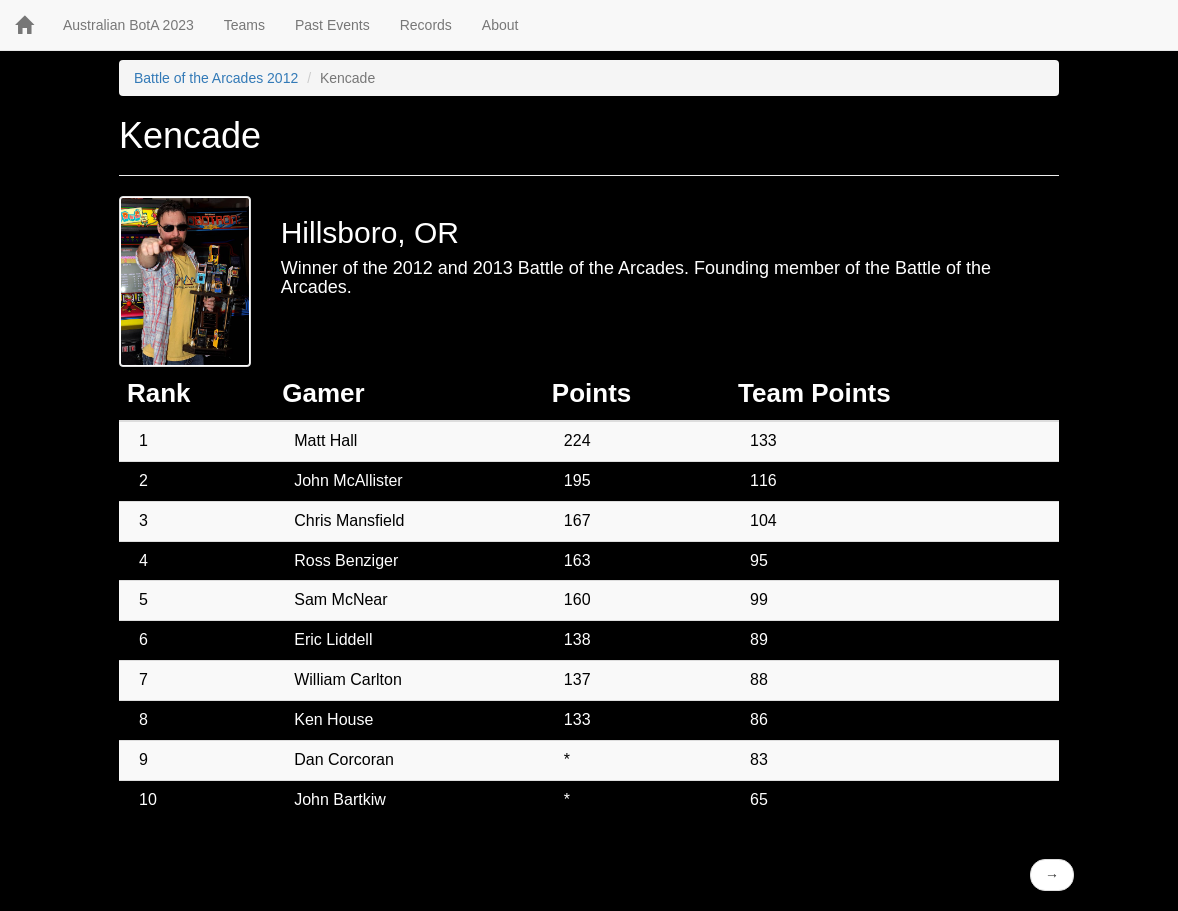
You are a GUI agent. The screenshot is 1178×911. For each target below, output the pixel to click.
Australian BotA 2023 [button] (128, 25)
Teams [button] (244, 25)
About (500, 25)
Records (426, 25)
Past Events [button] (332, 25)
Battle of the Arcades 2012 (216, 78)
